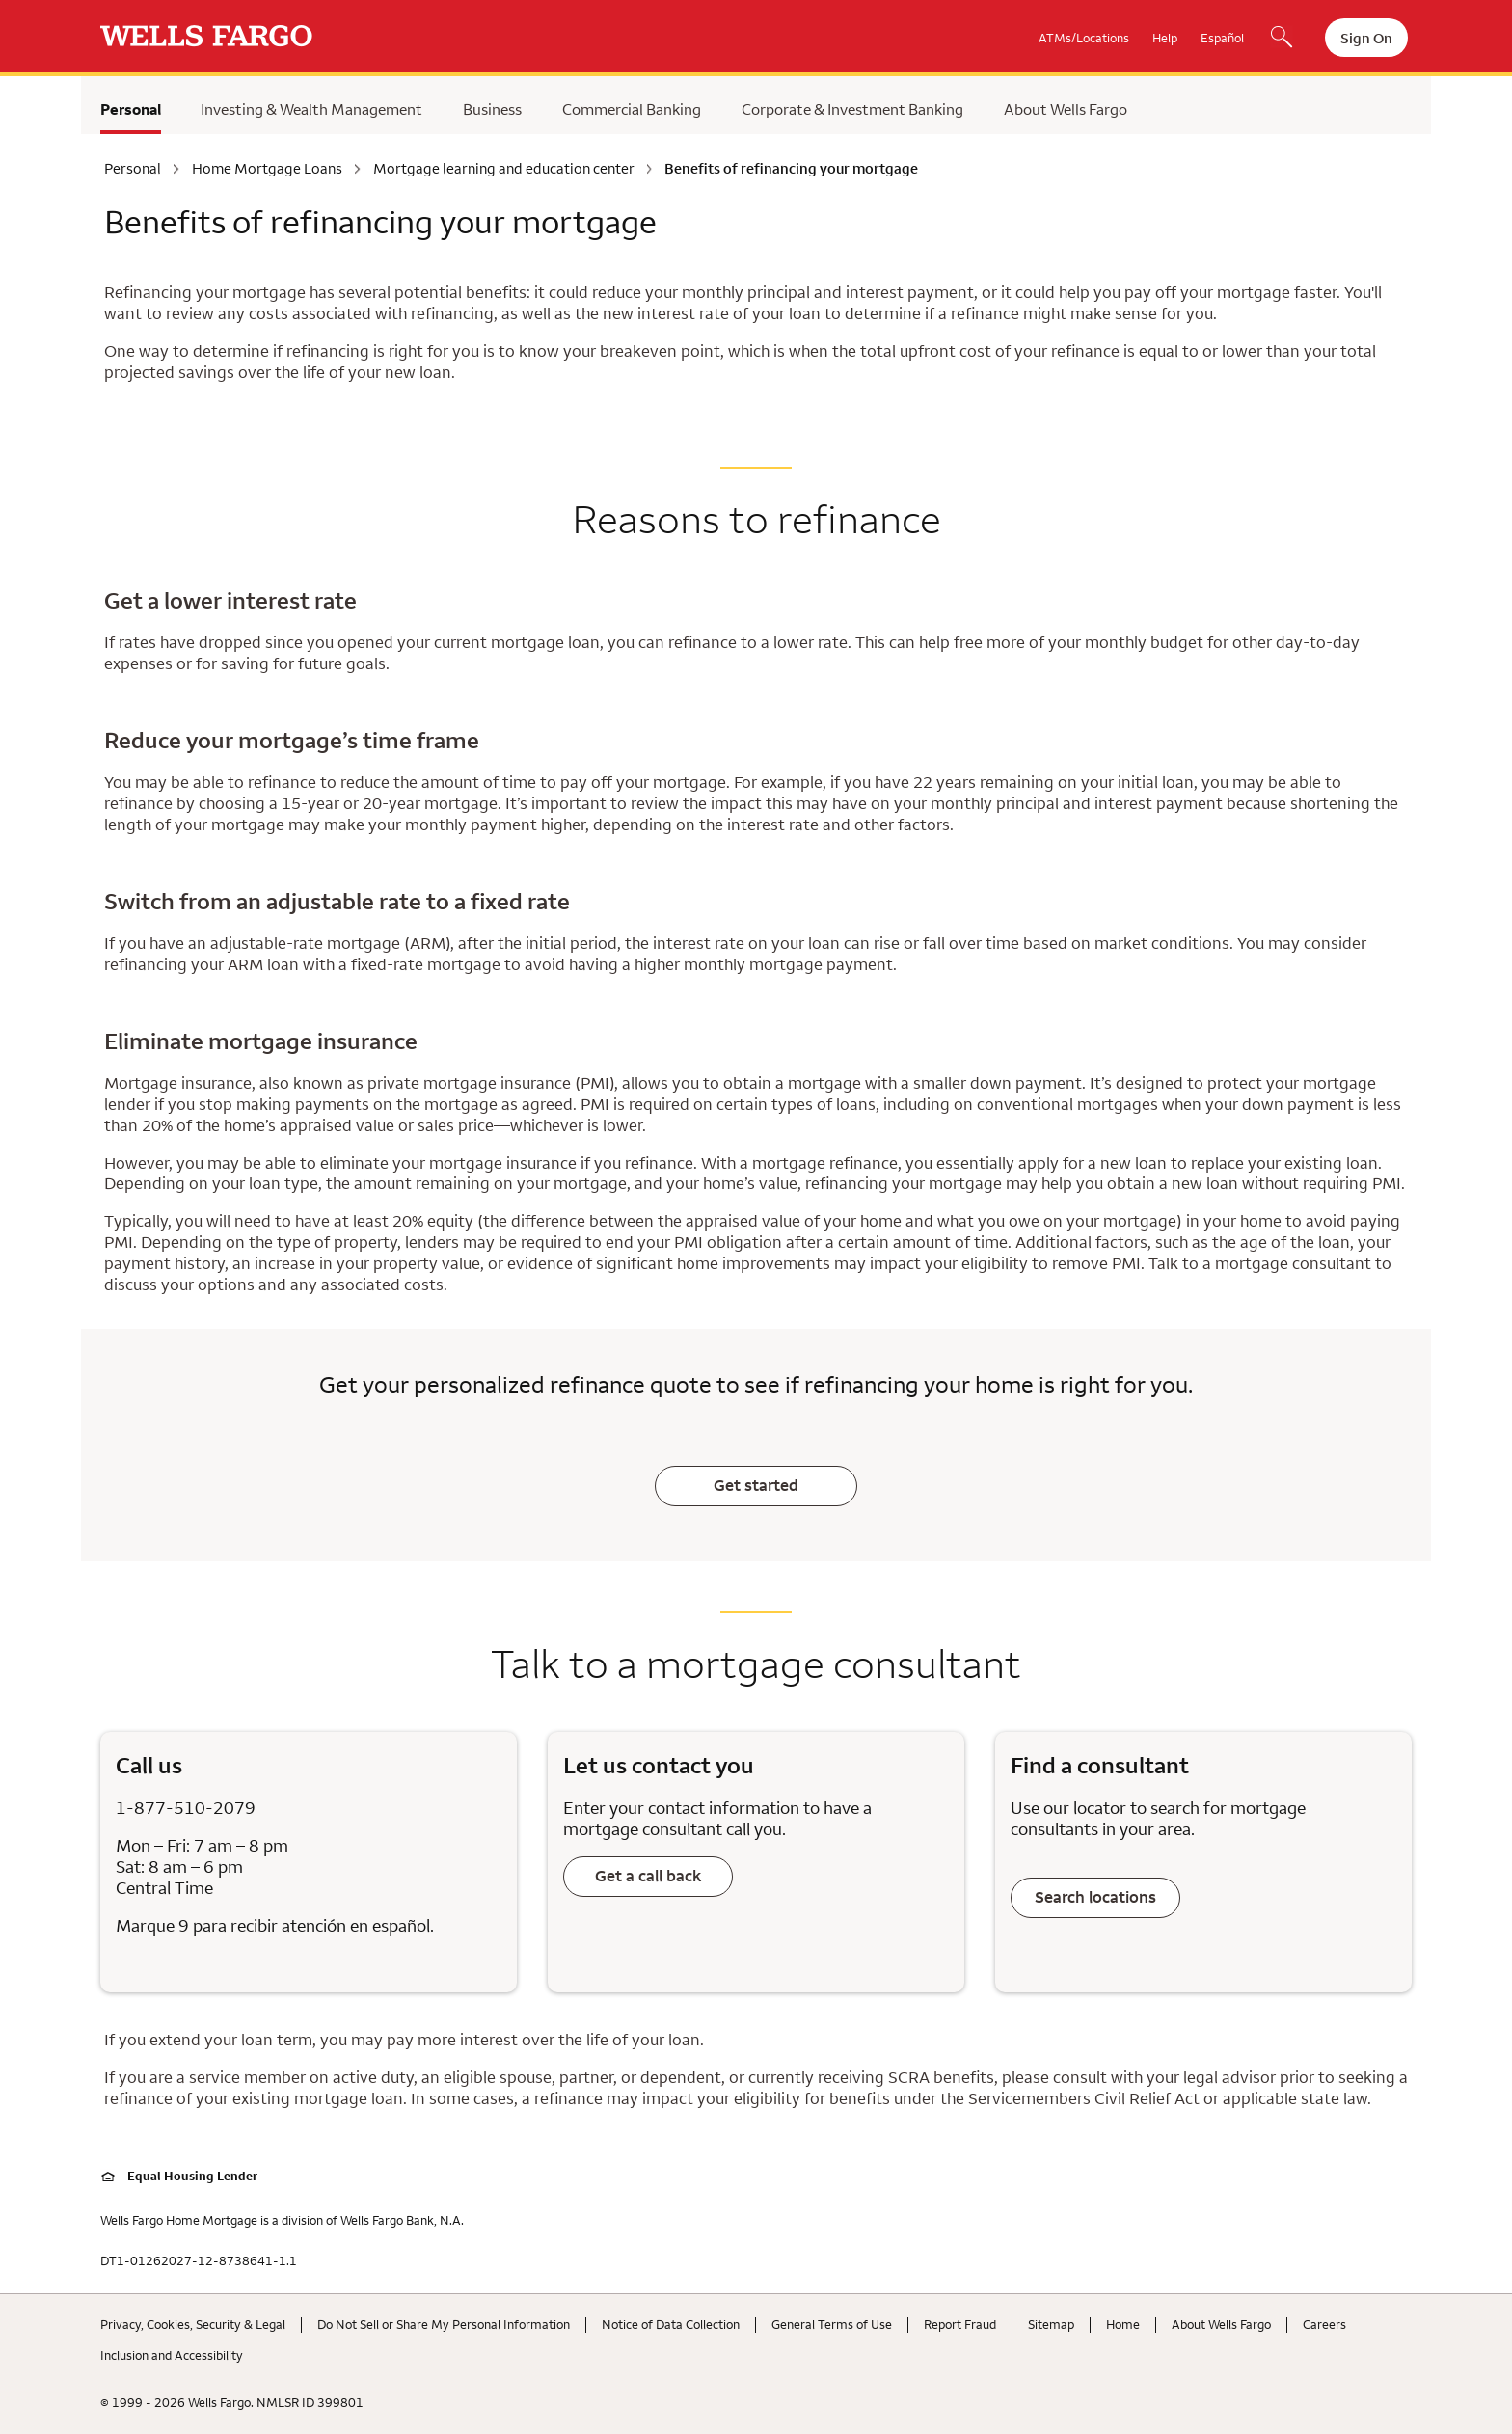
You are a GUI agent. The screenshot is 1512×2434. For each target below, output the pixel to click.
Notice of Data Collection (671, 2324)
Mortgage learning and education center (503, 168)
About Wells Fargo (1065, 109)
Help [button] (1164, 37)
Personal (130, 109)
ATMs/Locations (1084, 37)
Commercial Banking (631, 109)
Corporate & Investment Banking (852, 109)
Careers (1324, 2324)
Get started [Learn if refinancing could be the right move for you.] (756, 1485)
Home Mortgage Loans (267, 168)
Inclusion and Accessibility (171, 2355)
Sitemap (1051, 2324)
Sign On (1366, 38)
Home (1123, 2324)
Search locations (1095, 1896)
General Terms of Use (831, 2324)
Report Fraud (960, 2324)
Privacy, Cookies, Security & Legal (192, 2324)
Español (1222, 37)
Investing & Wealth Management (311, 109)
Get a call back (648, 1875)
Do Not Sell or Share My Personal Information (443, 2324)
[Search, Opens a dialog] (1281, 38)
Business (492, 109)
